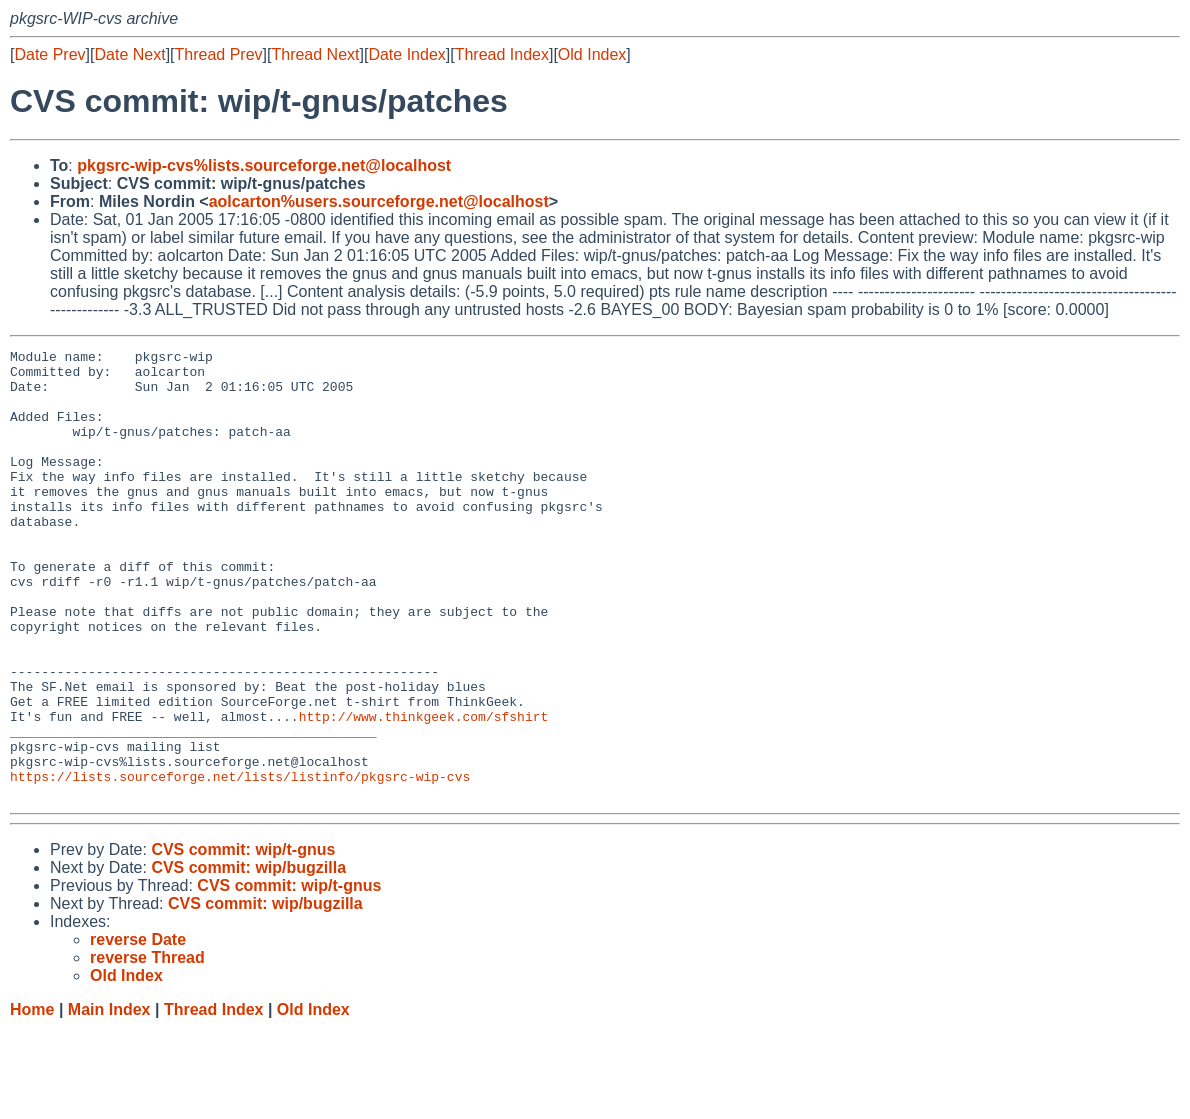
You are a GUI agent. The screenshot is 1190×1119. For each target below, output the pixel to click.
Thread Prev (219, 54)
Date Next (129, 54)
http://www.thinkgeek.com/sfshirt (424, 791)
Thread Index (502, 54)
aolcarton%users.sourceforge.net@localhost (379, 201)
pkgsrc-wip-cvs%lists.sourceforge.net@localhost (264, 165)
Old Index (592, 54)
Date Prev (49, 54)
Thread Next (315, 54)
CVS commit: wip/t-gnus (243, 939)
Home (32, 1099)
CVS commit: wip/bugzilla (248, 957)
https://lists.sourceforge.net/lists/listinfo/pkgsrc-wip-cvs (240, 863)
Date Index (406, 54)
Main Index (109, 1099)
